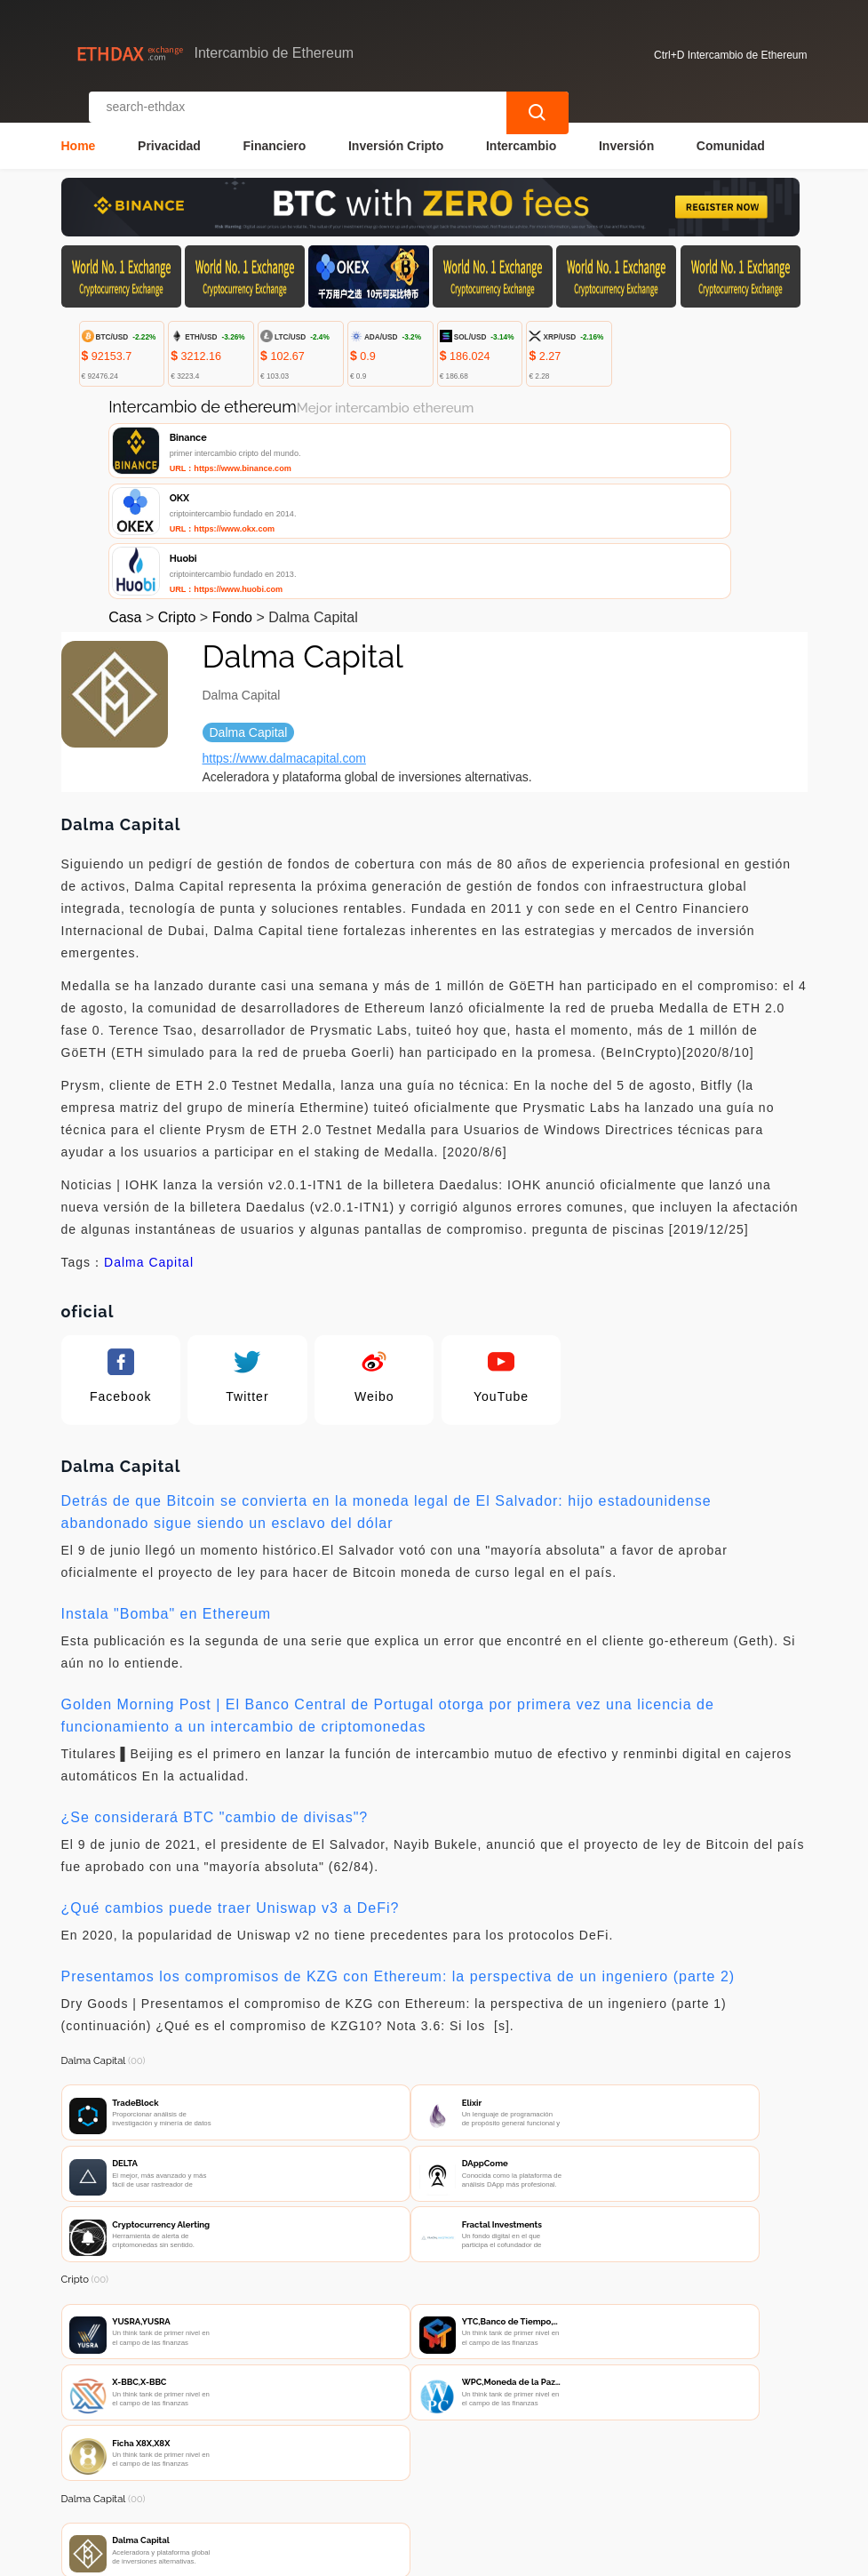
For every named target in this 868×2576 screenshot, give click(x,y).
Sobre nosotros (435, 2455)
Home (78, 130)
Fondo (232, 494)
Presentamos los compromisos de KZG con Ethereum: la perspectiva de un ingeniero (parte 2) (398, 1853)
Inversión (626, 130)
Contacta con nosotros (294, 2455)
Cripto (177, 494)
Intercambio (521, 130)
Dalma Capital (149, 1139)
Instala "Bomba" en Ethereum (166, 1491)
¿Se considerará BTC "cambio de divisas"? (215, 1694)
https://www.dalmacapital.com (284, 635)
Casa (124, 494)
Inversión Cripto (395, 130)
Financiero (275, 130)
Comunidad (731, 130)
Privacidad (169, 130)
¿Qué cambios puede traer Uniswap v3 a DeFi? (230, 1785)
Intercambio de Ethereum (393, 2554)
